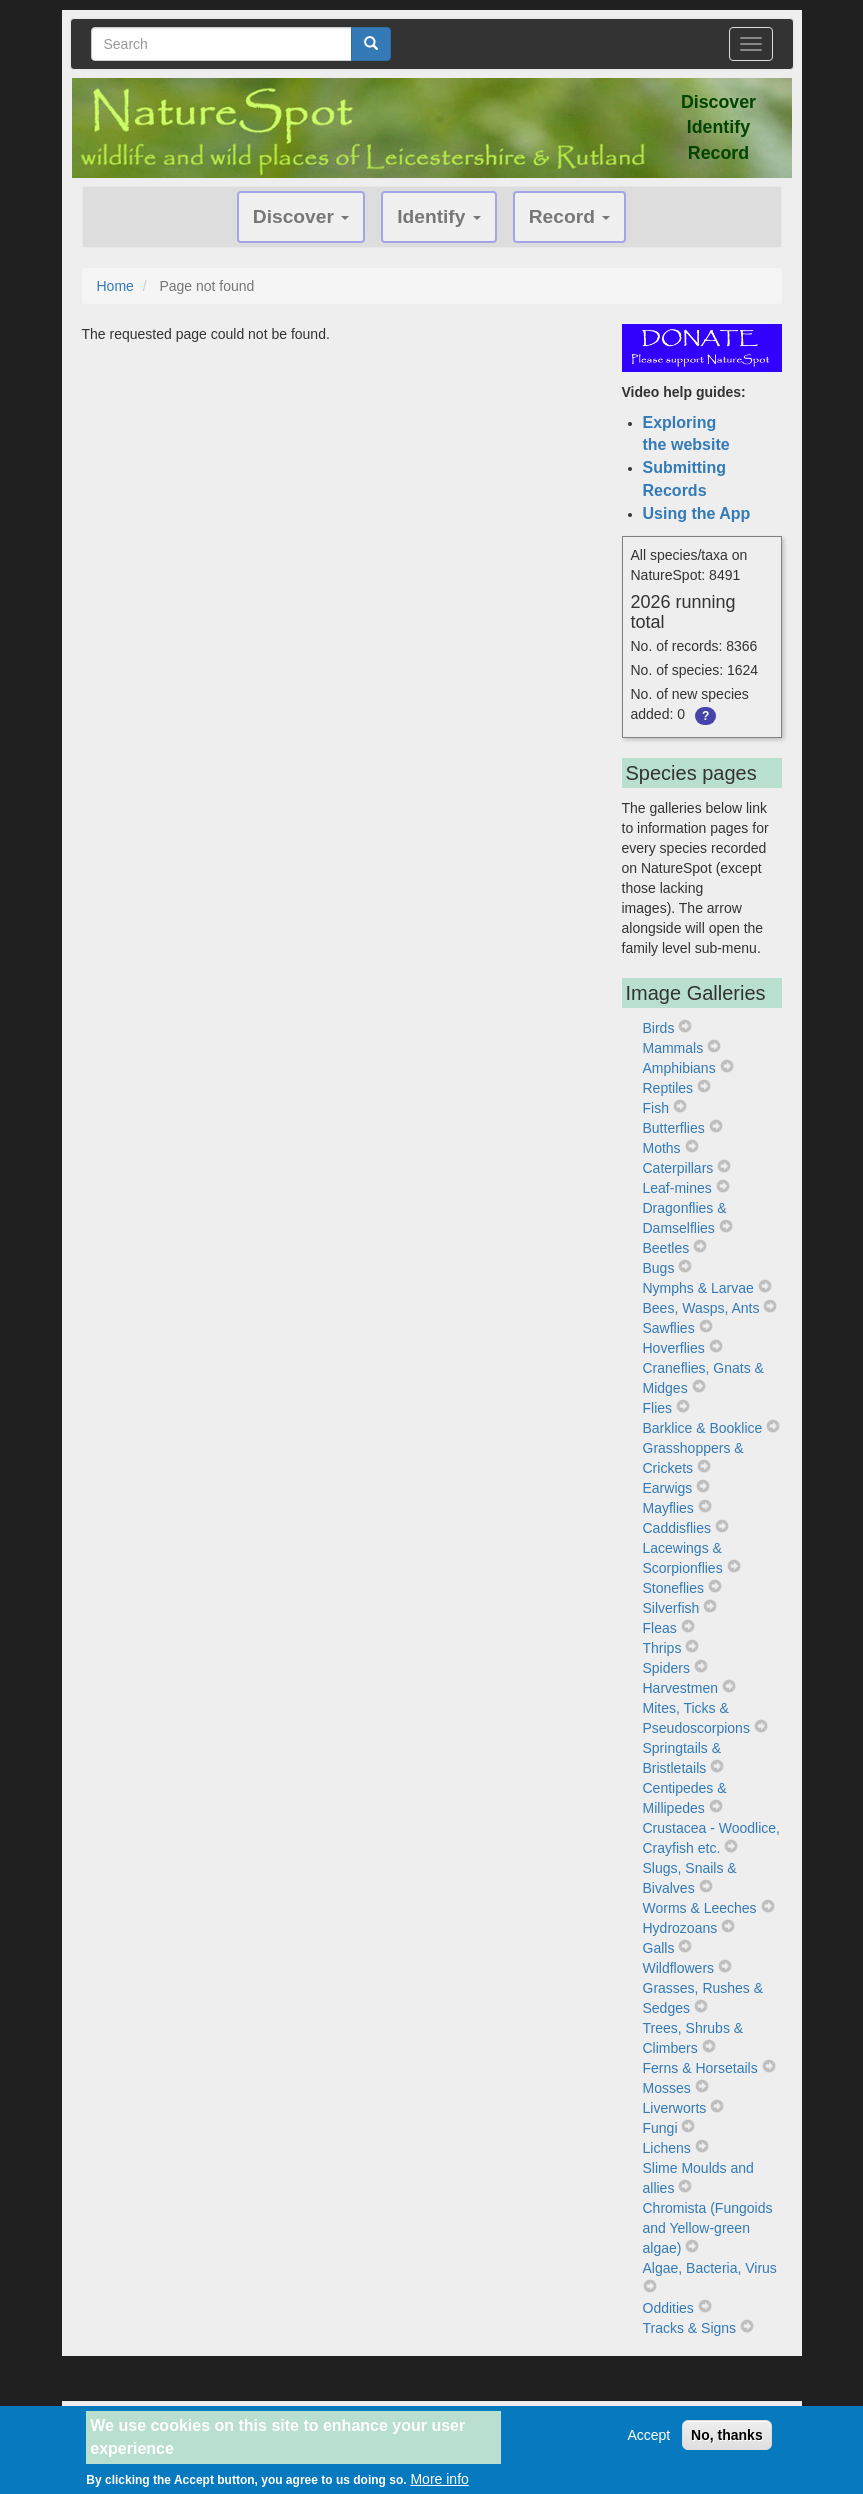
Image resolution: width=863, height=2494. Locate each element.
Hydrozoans (680, 1928)
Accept (648, 2443)
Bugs (659, 1268)
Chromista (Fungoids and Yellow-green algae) (708, 2228)
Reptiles (668, 1088)
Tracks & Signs (690, 2328)
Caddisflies (677, 1528)
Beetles (666, 1248)
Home (115, 286)
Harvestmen (680, 1688)
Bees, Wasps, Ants (701, 1308)
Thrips (662, 1648)
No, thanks (727, 2443)
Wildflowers (679, 1968)
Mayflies (668, 1508)
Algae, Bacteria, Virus (710, 2268)
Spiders (666, 1668)
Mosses (667, 2088)
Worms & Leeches (700, 1908)
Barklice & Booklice (703, 1428)
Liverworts (675, 2108)
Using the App (697, 513)
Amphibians (679, 1068)
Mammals (673, 1048)
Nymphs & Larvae (698, 1288)
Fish (656, 1108)
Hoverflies (674, 1348)
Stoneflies (673, 1588)
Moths (662, 1148)
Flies (658, 1408)
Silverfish (671, 1608)
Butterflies (674, 1128)
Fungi (660, 2128)
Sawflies (669, 1328)
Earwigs (668, 1488)
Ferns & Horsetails (700, 2068)
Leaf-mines (677, 1188)
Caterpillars (678, 1168)
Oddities (668, 2308)
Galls (659, 1948)
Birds (659, 1028)
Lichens (667, 2148)
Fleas (660, 1628)
